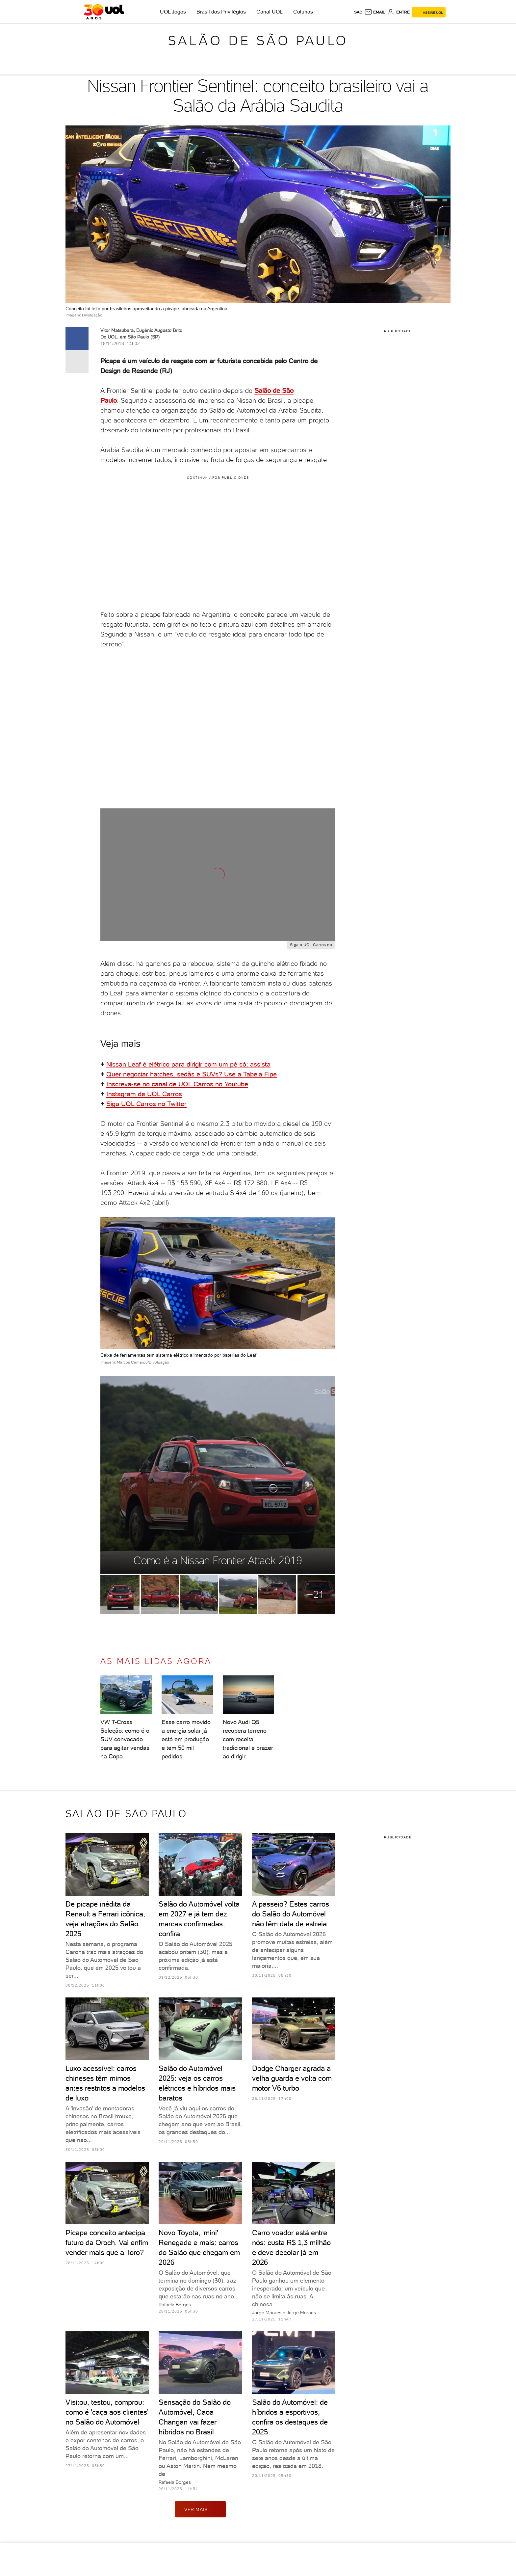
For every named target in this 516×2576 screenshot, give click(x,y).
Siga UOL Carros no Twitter (146, 1104)
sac (358, 12)
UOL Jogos (173, 12)
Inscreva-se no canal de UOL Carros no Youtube (177, 1084)
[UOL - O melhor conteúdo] (103, 12)
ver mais (200, 2509)
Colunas (303, 12)
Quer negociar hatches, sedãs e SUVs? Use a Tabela (185, 1074)
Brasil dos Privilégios (221, 12)
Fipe (270, 1074)
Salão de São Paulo (258, 40)
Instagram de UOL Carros (144, 1094)
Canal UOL (269, 12)
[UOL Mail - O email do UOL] (374, 12)
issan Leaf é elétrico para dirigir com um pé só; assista (191, 1064)
